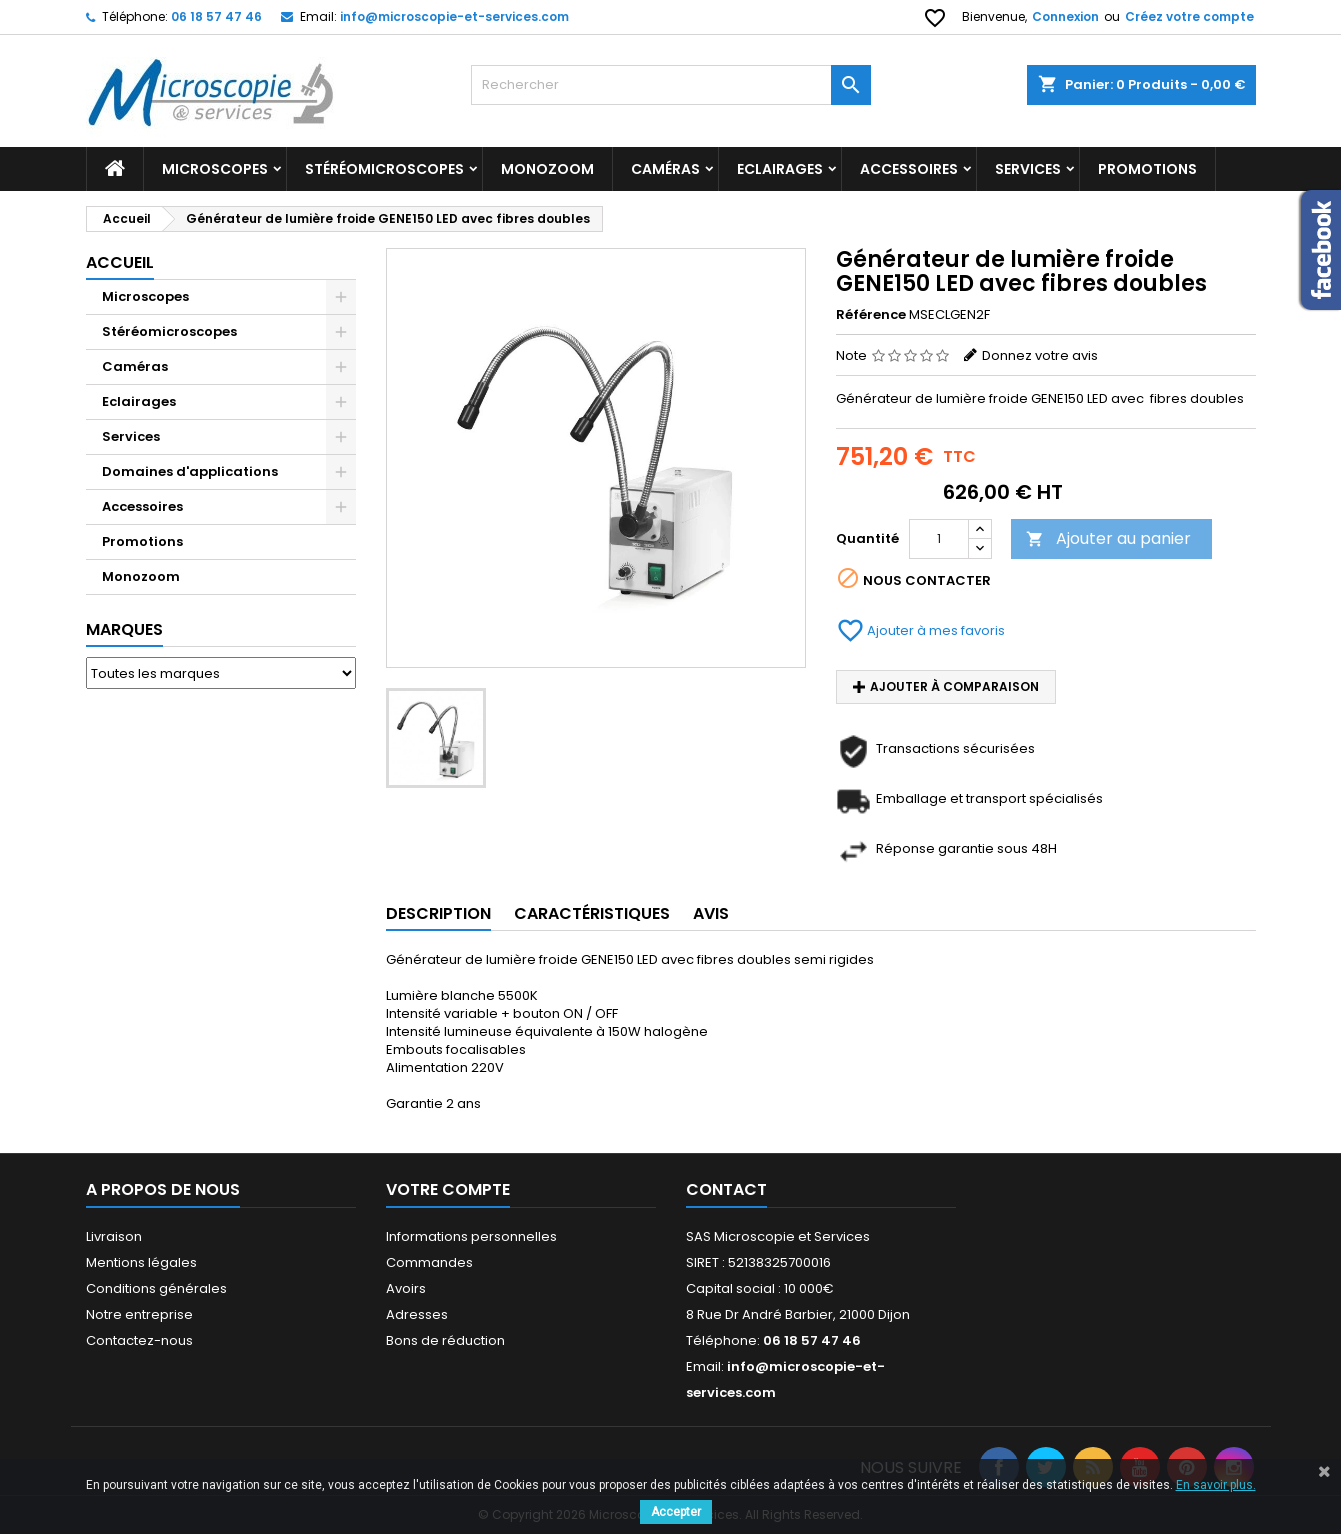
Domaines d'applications (190, 471)
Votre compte (448, 1189)
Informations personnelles (471, 1236)
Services (1028, 169)
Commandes (429, 1262)
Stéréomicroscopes (384, 169)
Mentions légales (141, 1262)
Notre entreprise (139, 1314)
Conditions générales (156, 1288)
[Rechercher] (671, 85)
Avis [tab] (711, 913)
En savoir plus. (1216, 1485)
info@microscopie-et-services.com (454, 16)
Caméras (665, 169)
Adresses (417, 1314)
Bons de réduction (445, 1340)
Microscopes (215, 169)
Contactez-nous (139, 1340)
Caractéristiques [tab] (592, 913)
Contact (726, 1189)
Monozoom (547, 169)
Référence (871, 315)
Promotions (142, 541)
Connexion (1065, 16)
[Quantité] (939, 539)
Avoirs (406, 1288)
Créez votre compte (1189, 16)
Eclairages (780, 169)
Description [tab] (438, 913)
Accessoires (909, 169)
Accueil (120, 262)
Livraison (114, 1236)
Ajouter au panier (1108, 538)
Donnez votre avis (1040, 355)
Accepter (676, 1512)
